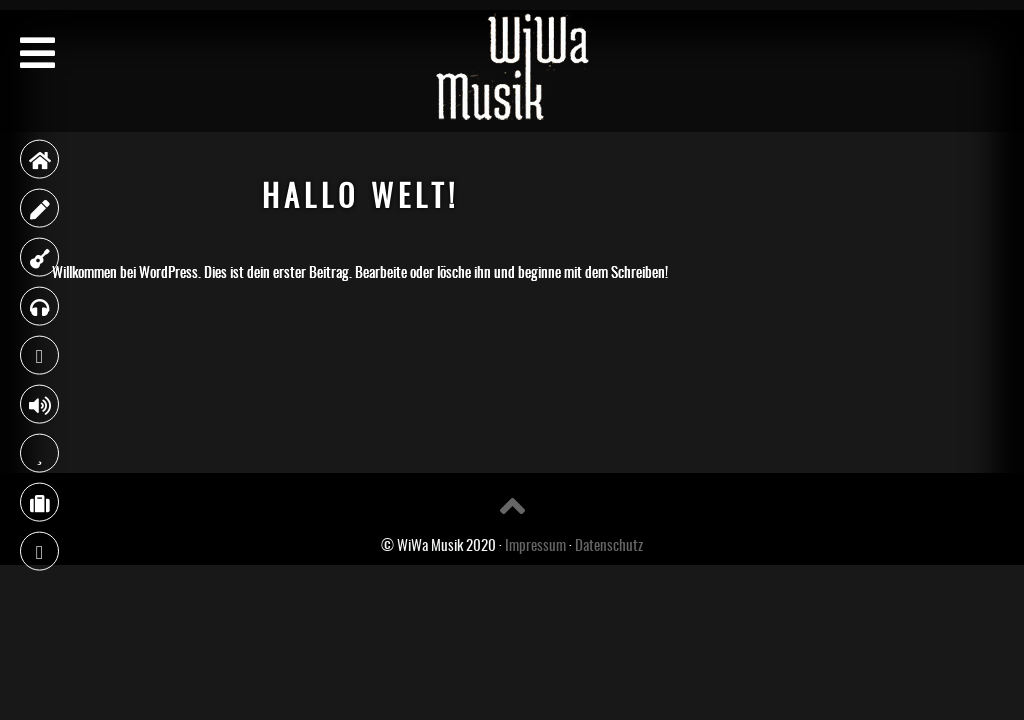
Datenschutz (609, 544)
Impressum (535, 544)
